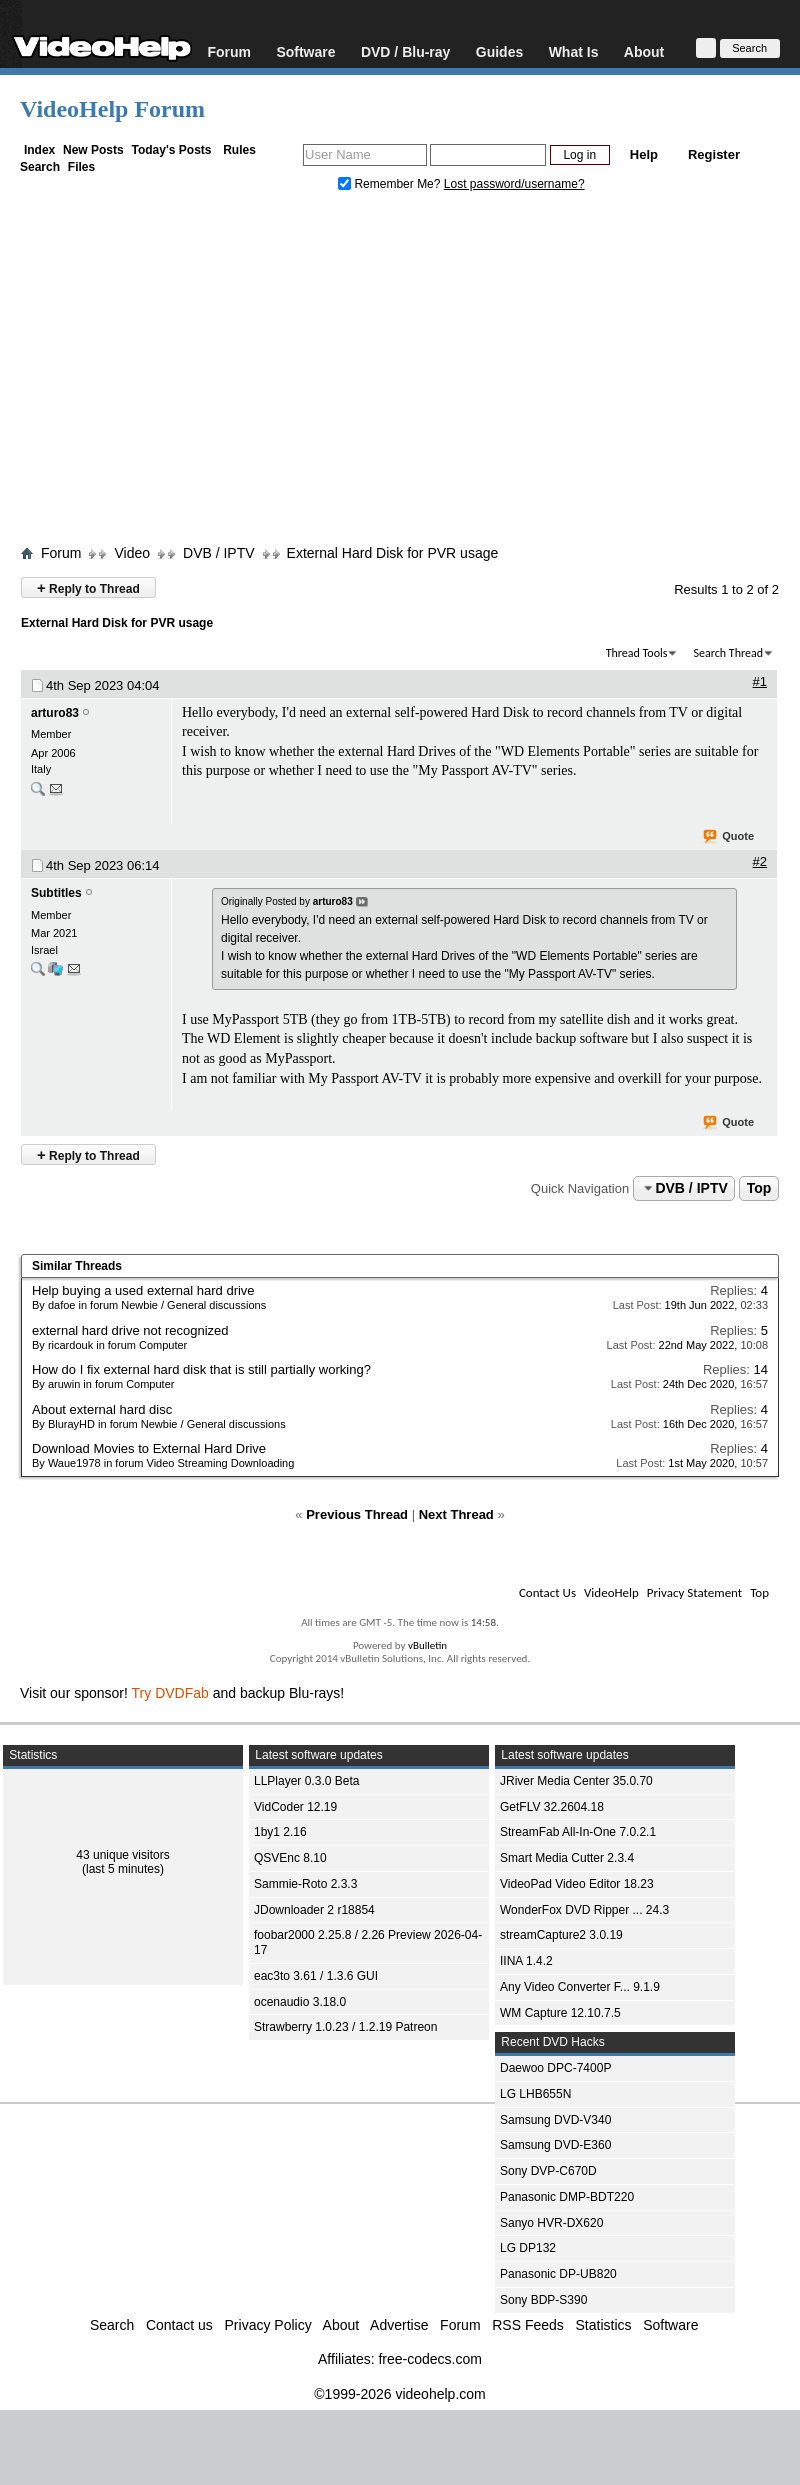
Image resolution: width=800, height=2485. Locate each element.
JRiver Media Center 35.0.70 (576, 1781)
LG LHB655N (535, 2094)
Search (40, 167)
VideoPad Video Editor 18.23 (577, 1884)
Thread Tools (637, 653)
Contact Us (547, 1592)
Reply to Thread (88, 587)
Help (644, 154)
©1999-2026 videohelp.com (399, 2394)
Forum (229, 51)
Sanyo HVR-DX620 (551, 2223)
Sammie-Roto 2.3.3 (305, 1884)
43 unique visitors (122, 1855)
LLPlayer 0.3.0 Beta (306, 1781)
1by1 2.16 (280, 1832)
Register (714, 154)
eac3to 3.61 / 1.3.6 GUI (316, 1976)
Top (759, 1188)
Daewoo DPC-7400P (555, 2068)
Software (305, 51)
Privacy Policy (268, 2325)
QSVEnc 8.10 (290, 1858)
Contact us (179, 2325)
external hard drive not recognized (130, 1330)
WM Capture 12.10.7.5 (560, 2013)
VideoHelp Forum (112, 109)
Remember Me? (391, 184)
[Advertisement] (400, 373)
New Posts (93, 150)
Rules (239, 150)
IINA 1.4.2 (526, 1961)
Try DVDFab (170, 1693)
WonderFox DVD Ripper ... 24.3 (584, 1910)
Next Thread (456, 1514)
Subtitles (56, 893)
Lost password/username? (514, 184)
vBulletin (427, 1645)
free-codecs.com (429, 2359)
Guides (499, 51)
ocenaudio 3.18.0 (300, 2002)
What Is (574, 51)
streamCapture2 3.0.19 (561, 1935)
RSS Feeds (528, 2325)
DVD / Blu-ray (405, 51)
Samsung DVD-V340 (555, 2120)
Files (81, 167)
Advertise (399, 2325)
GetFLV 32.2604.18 (552, 1807)
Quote (729, 837)
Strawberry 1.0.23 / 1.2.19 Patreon (345, 2027)
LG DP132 (528, 2248)
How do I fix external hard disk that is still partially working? (201, 1369)
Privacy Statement (694, 1592)
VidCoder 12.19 (295, 1807)
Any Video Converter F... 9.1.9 (580, 1987)
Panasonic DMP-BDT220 (567, 2197)
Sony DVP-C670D (548, 2171)
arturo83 (55, 713)
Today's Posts (171, 150)
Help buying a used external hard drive (143, 1290)
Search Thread (728, 653)
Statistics (604, 2325)
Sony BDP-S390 (543, 2300)
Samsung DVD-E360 (555, 2145)
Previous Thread (357, 1514)
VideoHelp (611, 1592)
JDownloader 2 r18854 (314, 1910)
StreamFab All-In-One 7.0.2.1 (578, 1832)
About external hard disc (102, 1409)
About (644, 51)
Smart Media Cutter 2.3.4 (567, 1858)
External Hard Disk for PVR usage (393, 553)
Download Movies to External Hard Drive (149, 1448)
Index (39, 150)
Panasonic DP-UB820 (558, 2274)
